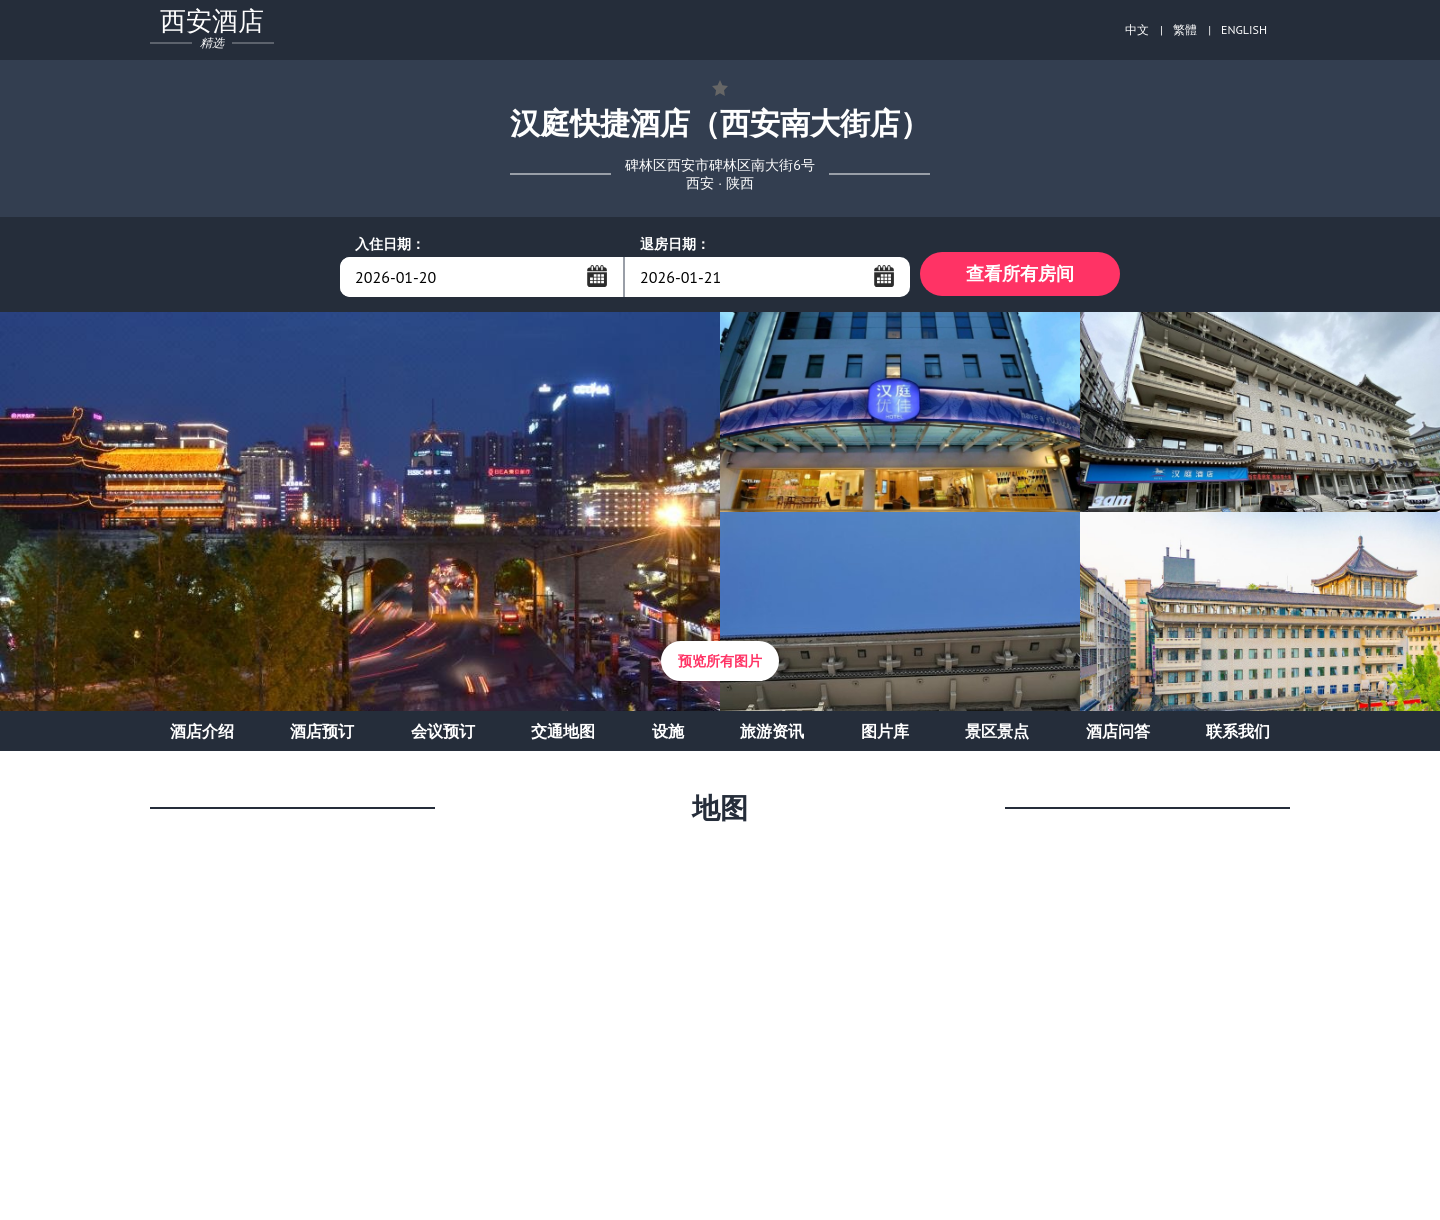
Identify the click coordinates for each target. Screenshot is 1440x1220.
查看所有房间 (1020, 276)
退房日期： (675, 244)
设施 (668, 736)
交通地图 (563, 736)
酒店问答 (1118, 736)
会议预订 (443, 736)
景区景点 (997, 736)
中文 (1137, 29)
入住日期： (390, 244)
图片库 (885, 736)
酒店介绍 (202, 736)
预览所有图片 (720, 666)
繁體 (1185, 29)
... (597, 276)
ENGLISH (1244, 29)
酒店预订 (322, 736)
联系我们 (1238, 736)
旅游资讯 (772, 736)
